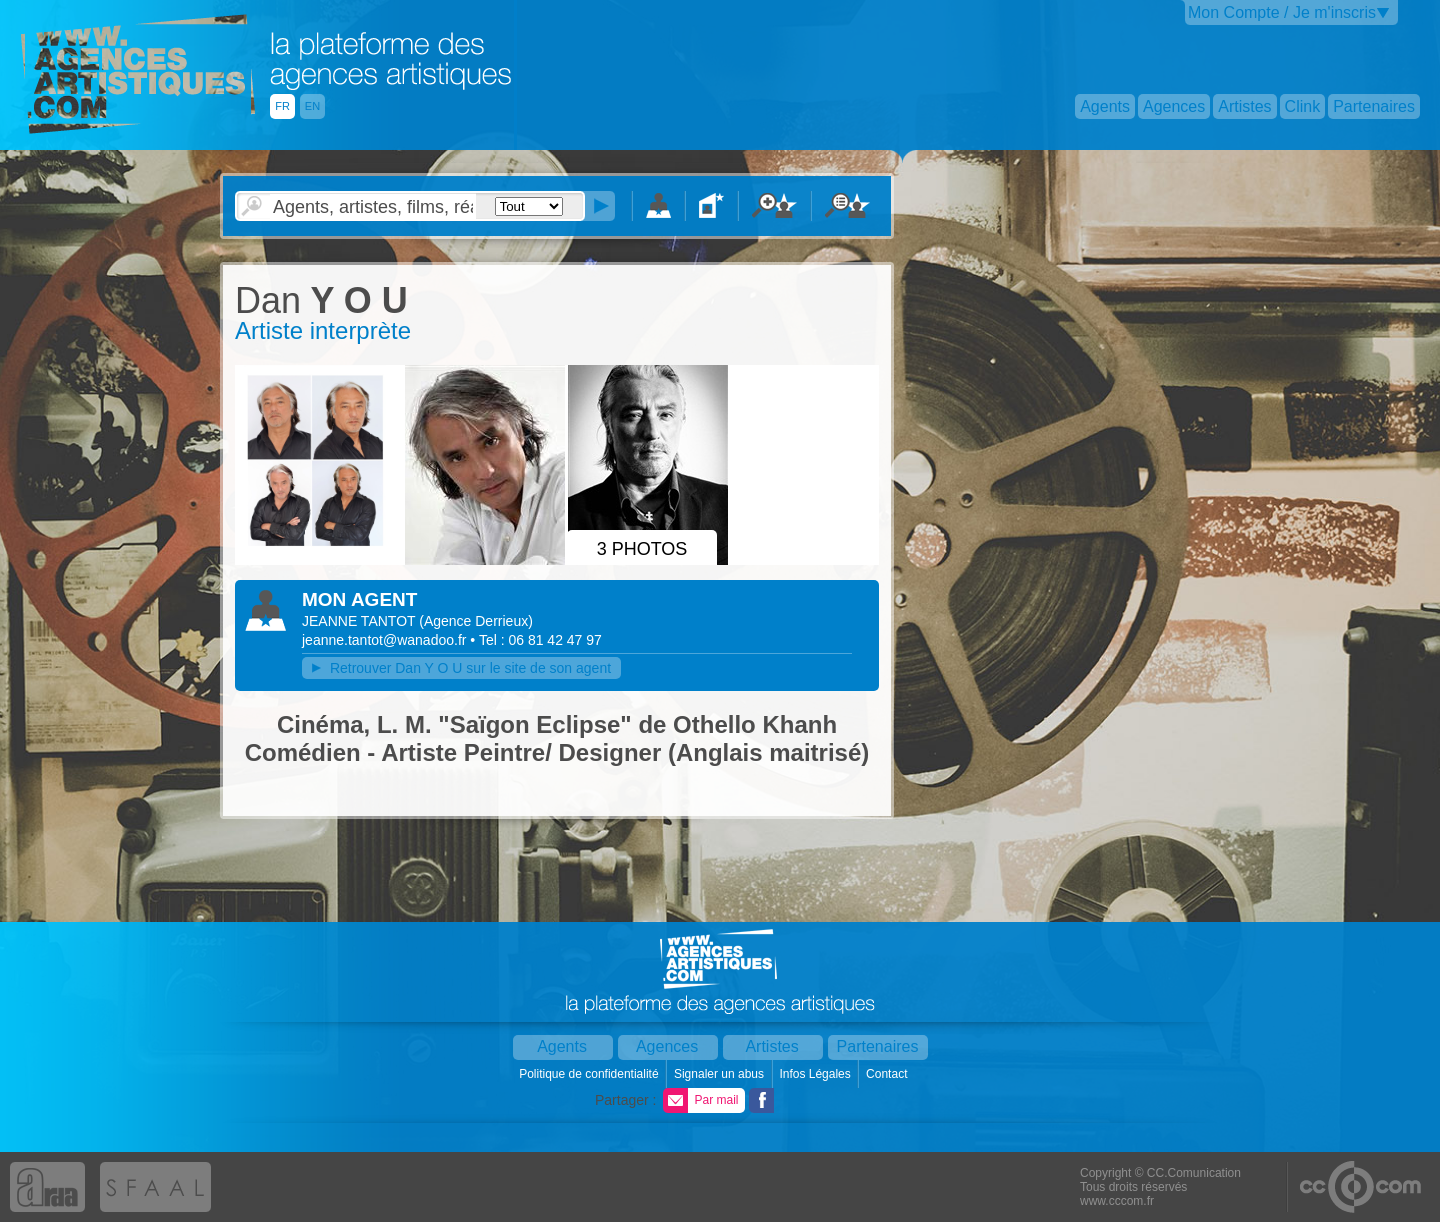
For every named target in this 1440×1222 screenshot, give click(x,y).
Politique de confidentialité (590, 1074)
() (476, 621)
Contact (888, 1074)
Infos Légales (816, 1074)
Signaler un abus (720, 1074)
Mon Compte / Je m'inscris (1282, 12)
